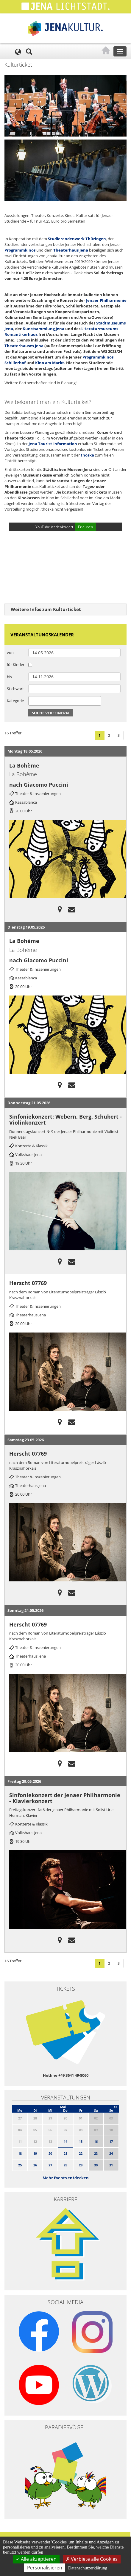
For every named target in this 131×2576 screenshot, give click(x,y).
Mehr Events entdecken (66, 2177)
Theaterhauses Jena (23, 345)
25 (20, 2165)
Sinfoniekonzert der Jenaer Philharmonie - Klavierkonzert (64, 1798)
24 (111, 2153)
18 (20, 2153)
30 (96, 2165)
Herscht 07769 (28, 1283)
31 (111, 2165)
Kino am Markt (49, 362)
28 (65, 2165)
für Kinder (15, 664)
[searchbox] (31, 701)
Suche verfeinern (50, 713)
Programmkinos (19, 250)
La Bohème (24, 765)
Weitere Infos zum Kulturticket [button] (46, 609)
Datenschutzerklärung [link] (87, 2568)
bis (9, 676)
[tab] (65, 609)
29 (80, 2165)
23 (96, 2153)
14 (65, 2141)
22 (80, 2153)
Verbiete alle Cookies (92, 2559)
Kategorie (15, 700)
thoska (87, 455)
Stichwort (15, 688)
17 (111, 2141)
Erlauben (85, 526)
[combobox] (64, 701)
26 (35, 2165)
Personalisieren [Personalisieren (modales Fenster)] (44, 2567)
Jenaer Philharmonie (106, 300)
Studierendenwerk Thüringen (77, 238)
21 (65, 2153)
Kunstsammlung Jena (43, 328)
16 (96, 2141)
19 (35, 2153)
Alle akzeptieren (36, 2559)
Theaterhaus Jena (70, 250)
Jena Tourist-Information (53, 443)
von (10, 652)
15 (80, 2141)
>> (115, 2107)
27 (50, 2165)
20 (50, 2153)
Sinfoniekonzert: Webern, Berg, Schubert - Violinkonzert (65, 1119)
